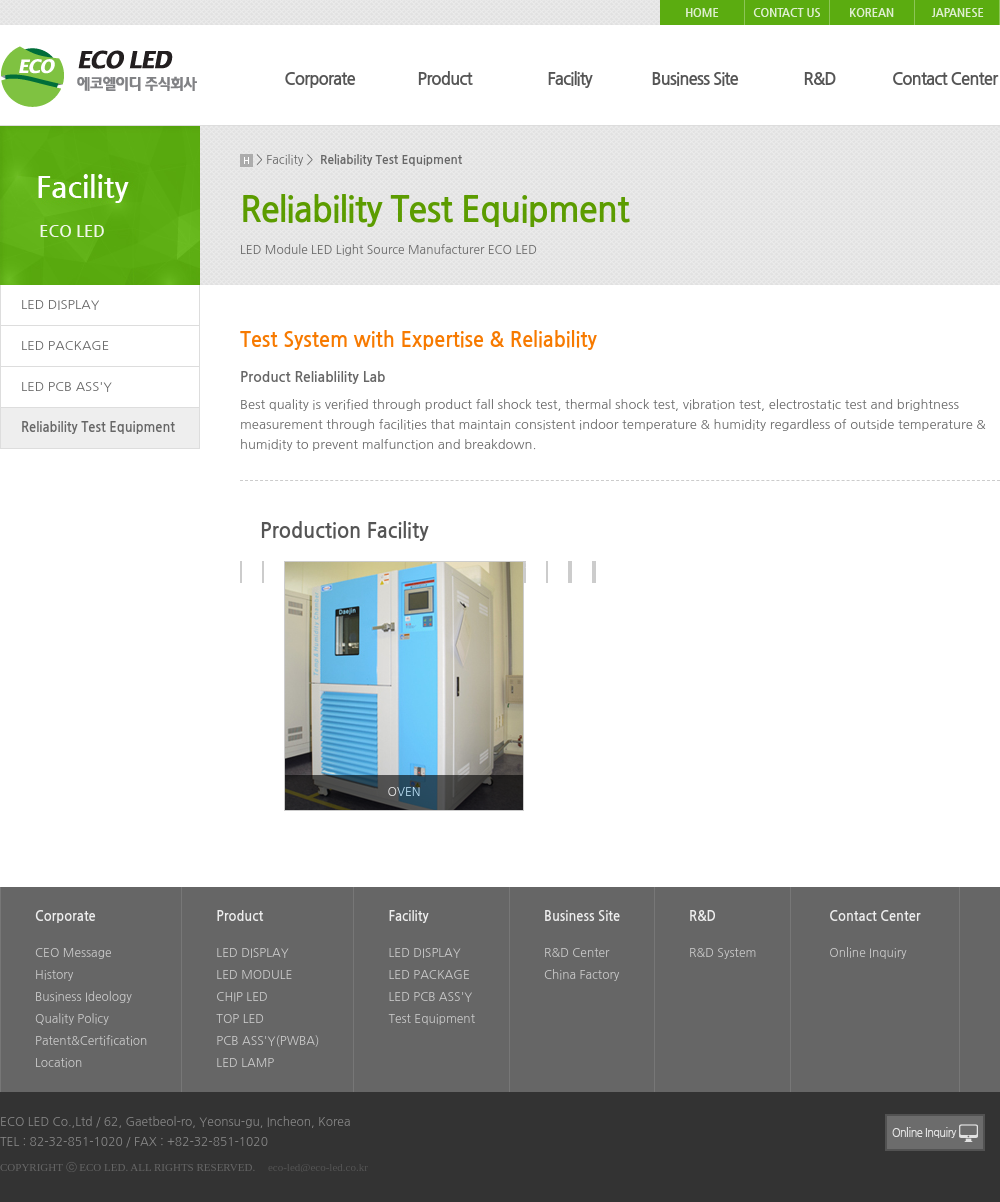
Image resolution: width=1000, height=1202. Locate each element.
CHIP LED (241, 997)
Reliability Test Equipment (98, 427)
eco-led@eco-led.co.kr (318, 1167)
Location (58, 1063)
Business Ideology (83, 997)
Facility (569, 79)
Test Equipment (431, 1019)
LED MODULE (254, 975)
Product (444, 79)
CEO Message (73, 953)
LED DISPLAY (60, 304)
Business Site (694, 79)
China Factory (581, 975)
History (54, 975)
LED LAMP (245, 1063)
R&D (819, 79)
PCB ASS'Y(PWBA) (267, 1041)
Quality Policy (72, 1019)
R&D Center (576, 953)
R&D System (722, 953)
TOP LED (240, 1019)
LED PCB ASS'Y (66, 386)
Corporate (319, 79)
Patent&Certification (91, 1041)
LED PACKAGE (65, 345)
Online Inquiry (867, 953)
